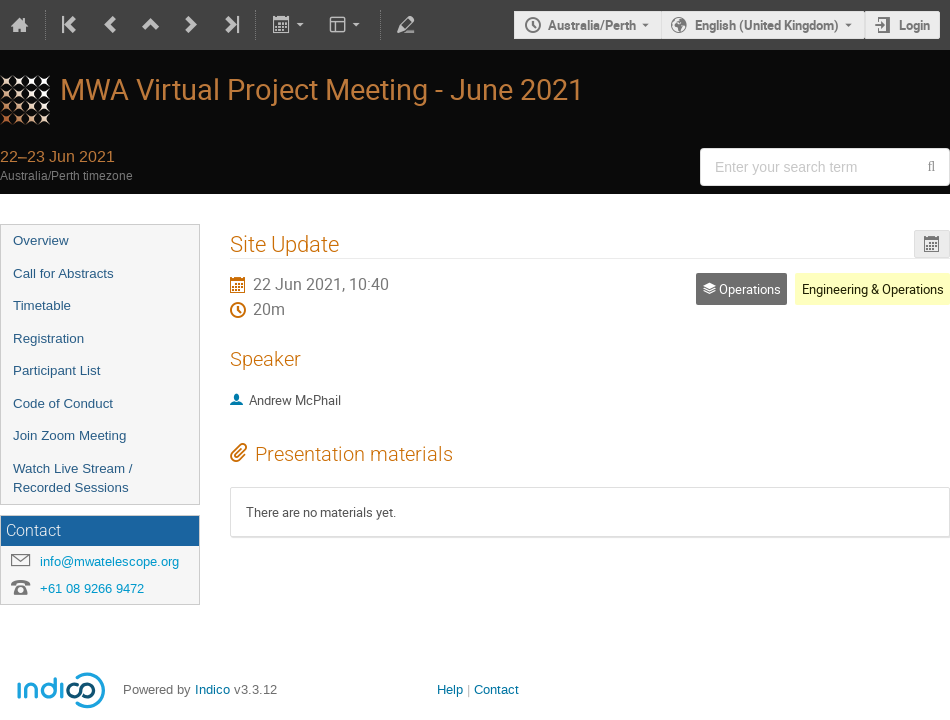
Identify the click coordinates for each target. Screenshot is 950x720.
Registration (48, 338)
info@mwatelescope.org (109, 561)
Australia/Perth (592, 25)
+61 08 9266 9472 (92, 588)
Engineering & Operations (873, 289)
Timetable (42, 305)
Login (914, 25)
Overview (41, 240)
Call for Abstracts (63, 273)
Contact (496, 689)
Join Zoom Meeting (69, 435)
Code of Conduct (63, 403)
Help (450, 689)
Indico (212, 689)
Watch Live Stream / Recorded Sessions (73, 478)
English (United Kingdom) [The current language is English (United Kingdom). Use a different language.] (767, 25)
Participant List (56, 370)
